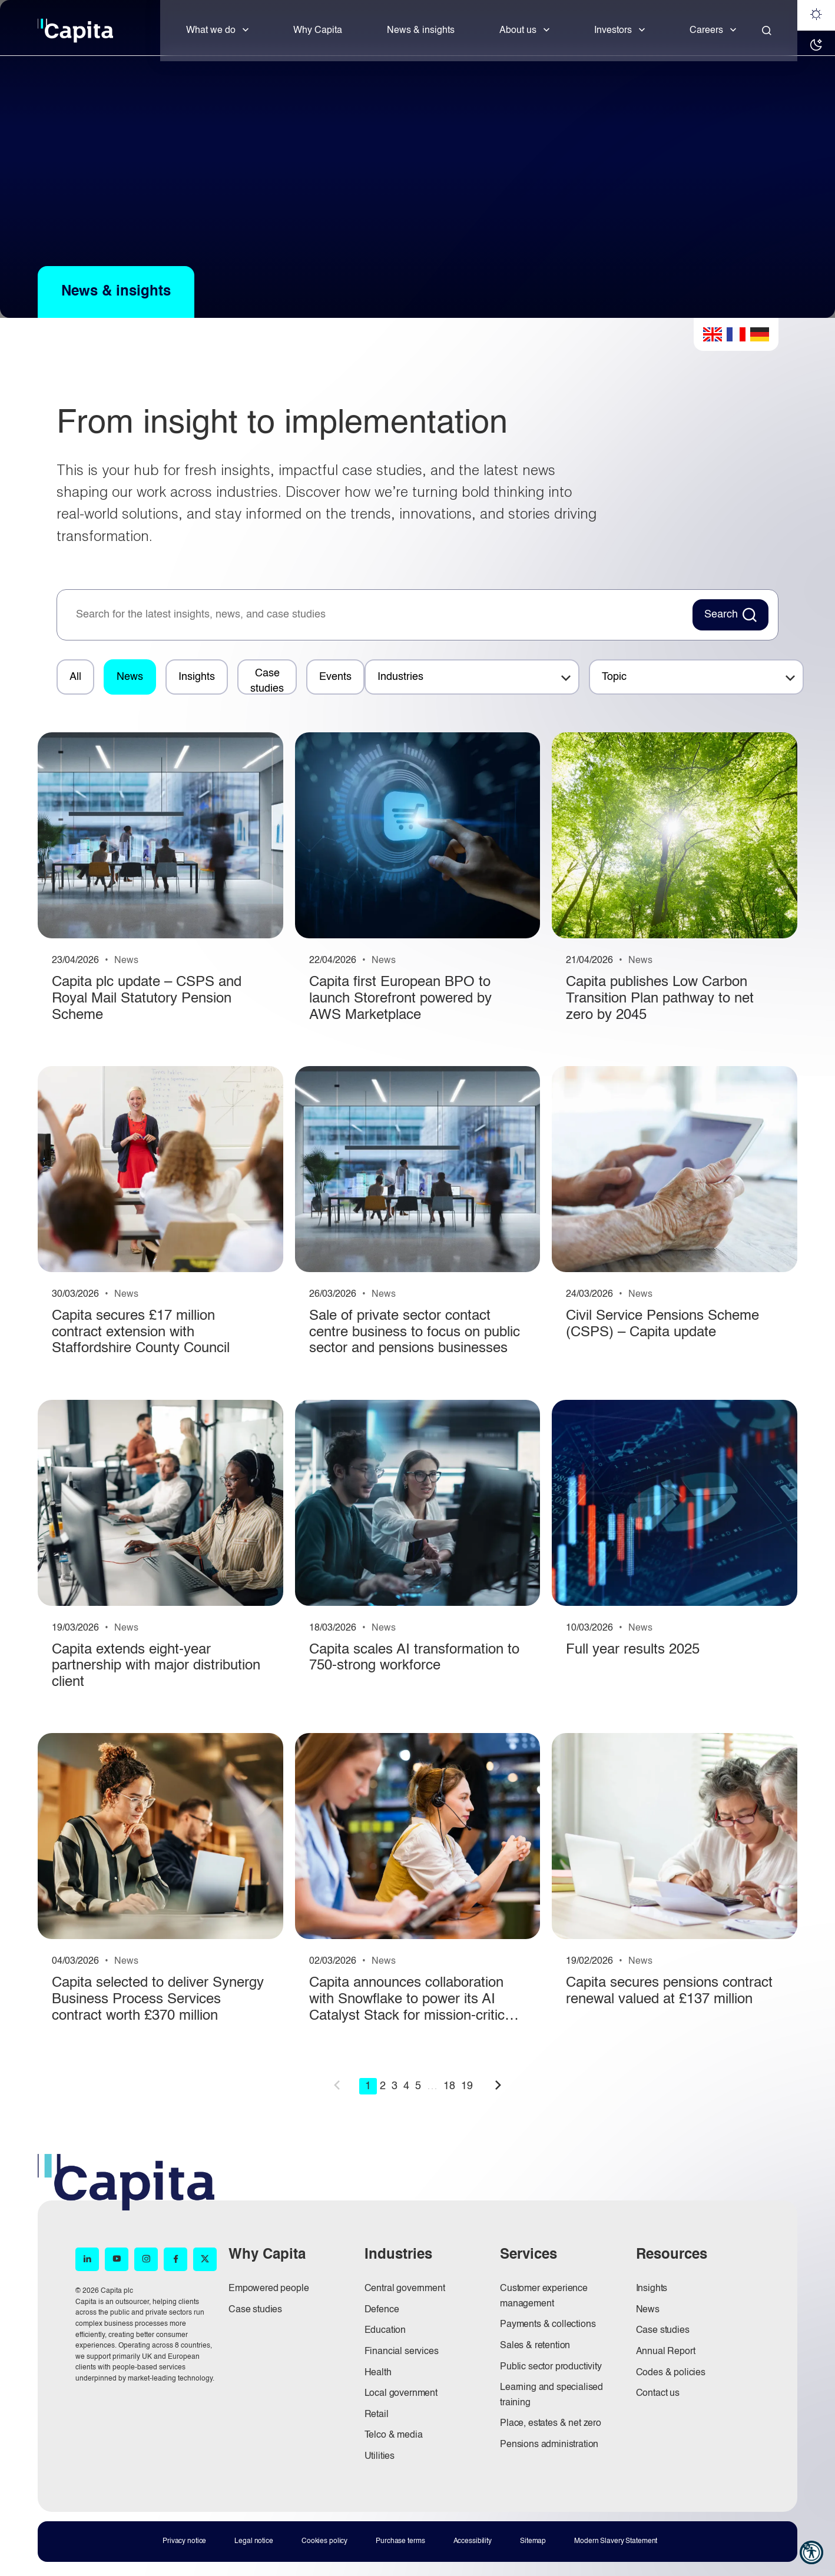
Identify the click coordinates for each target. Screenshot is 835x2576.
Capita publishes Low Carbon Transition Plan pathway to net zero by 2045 (660, 998)
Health (378, 2373)
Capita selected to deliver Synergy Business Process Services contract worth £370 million (158, 1999)
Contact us (658, 2393)
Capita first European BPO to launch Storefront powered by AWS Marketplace (400, 998)
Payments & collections (547, 2324)
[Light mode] (816, 15)
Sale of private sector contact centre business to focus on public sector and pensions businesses (414, 1332)
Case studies (267, 680)
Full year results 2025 (633, 1650)
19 (467, 2086)
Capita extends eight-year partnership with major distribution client (156, 1666)
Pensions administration (549, 2444)
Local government (401, 2393)
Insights (196, 677)
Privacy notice (184, 2541)
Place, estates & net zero (550, 2423)
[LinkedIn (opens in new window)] (87, 2259)
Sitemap (533, 2541)
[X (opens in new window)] (205, 2259)
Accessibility (472, 2541)
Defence (382, 2310)
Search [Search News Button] (721, 614)
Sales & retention (535, 2346)
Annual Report (665, 2351)
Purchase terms (400, 2541)
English (712, 334)
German (759, 334)
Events (335, 677)
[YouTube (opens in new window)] (116, 2259)
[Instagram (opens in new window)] (146, 2259)
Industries (400, 677)
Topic (614, 677)
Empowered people (268, 2288)
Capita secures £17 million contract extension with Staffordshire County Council (141, 1332)
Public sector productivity (551, 2367)
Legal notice (253, 2541)
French (736, 334)
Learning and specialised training (551, 2395)
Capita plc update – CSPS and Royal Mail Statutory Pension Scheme (146, 998)
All (75, 677)
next (498, 2085)
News (130, 677)
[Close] (766, 30)
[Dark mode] (816, 46)
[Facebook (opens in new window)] (175, 2259)
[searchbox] (378, 615)
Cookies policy (324, 2541)
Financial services (402, 2351)
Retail (377, 2414)
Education (385, 2330)
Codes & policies (670, 2373)
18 (449, 2086)
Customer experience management (544, 2296)
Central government (405, 2288)
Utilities (380, 2456)
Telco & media (394, 2435)
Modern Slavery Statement (615, 2541)
